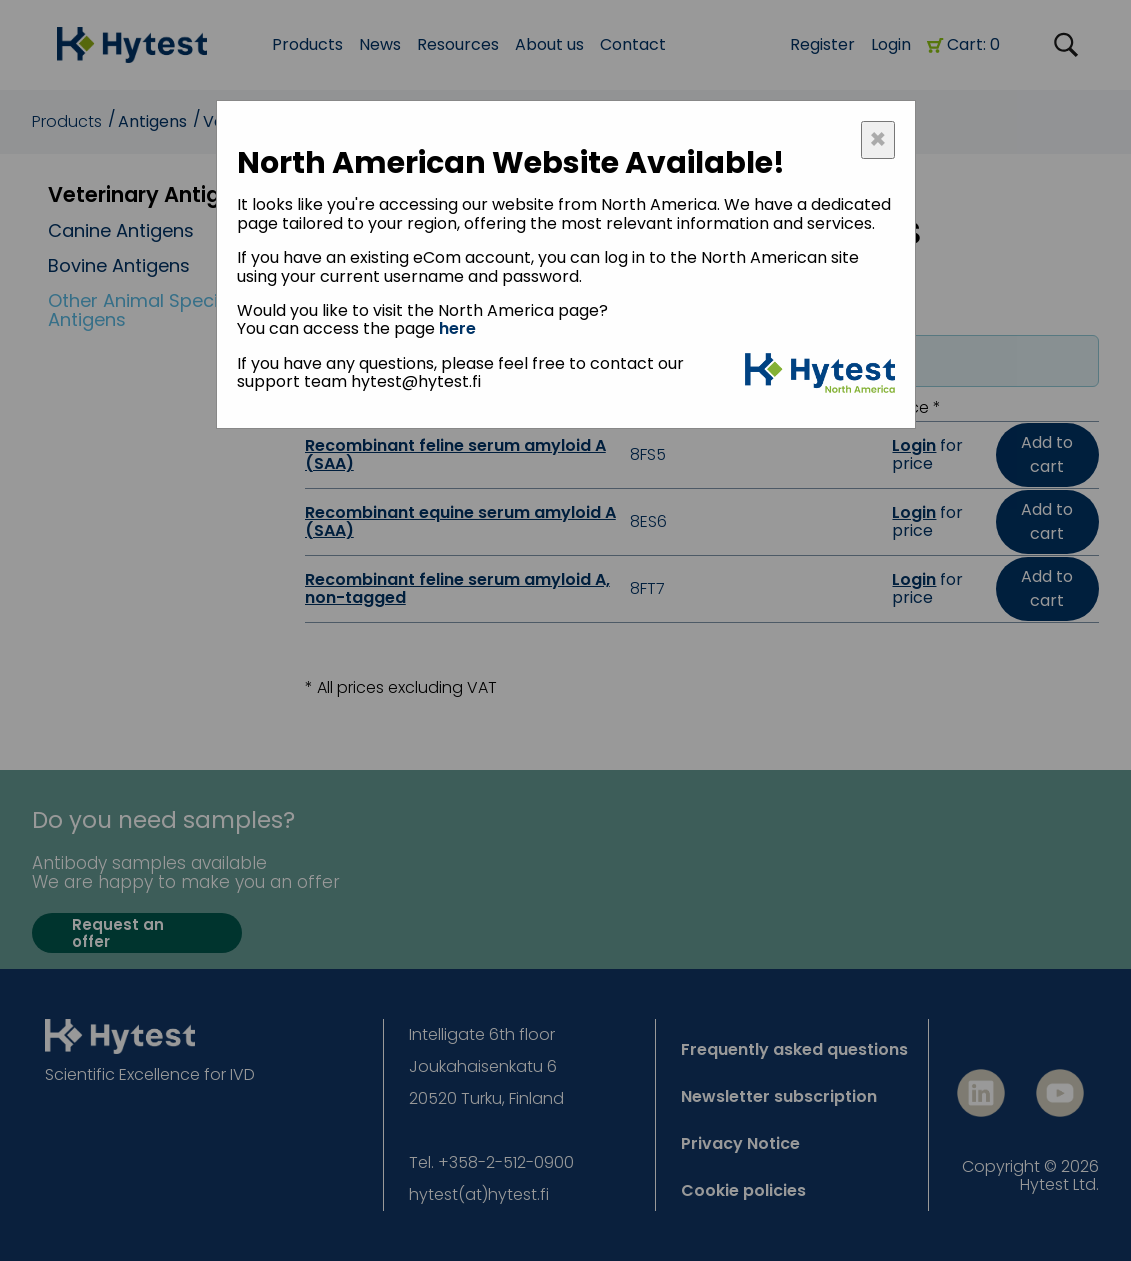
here (457, 328)
